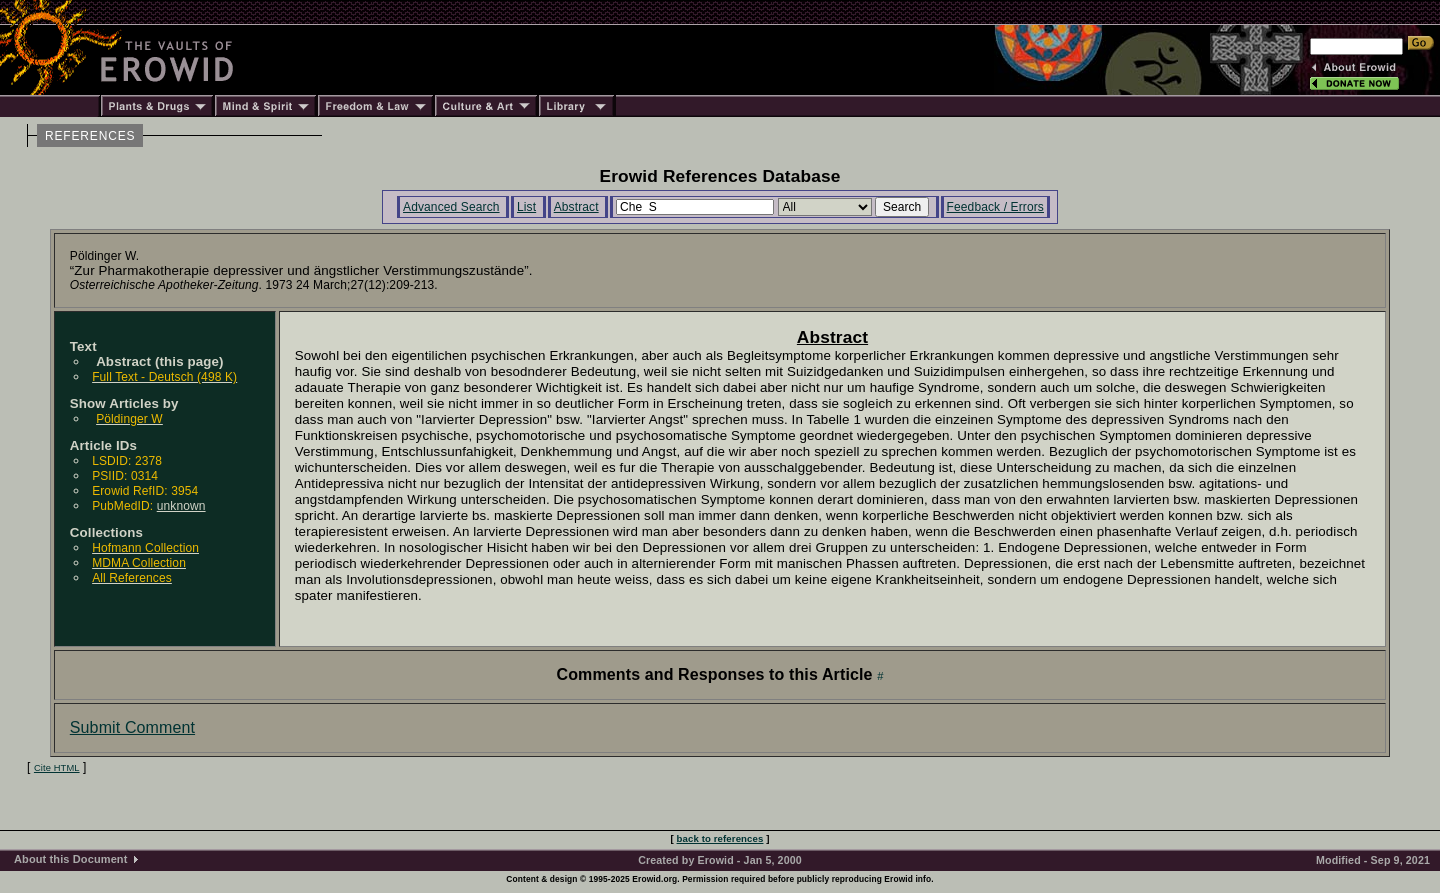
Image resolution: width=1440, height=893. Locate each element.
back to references (720, 838)
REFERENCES (90, 136)
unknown (181, 506)
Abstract (576, 207)
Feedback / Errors (995, 207)
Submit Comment (132, 727)
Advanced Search (451, 207)
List (526, 207)
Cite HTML (57, 768)
